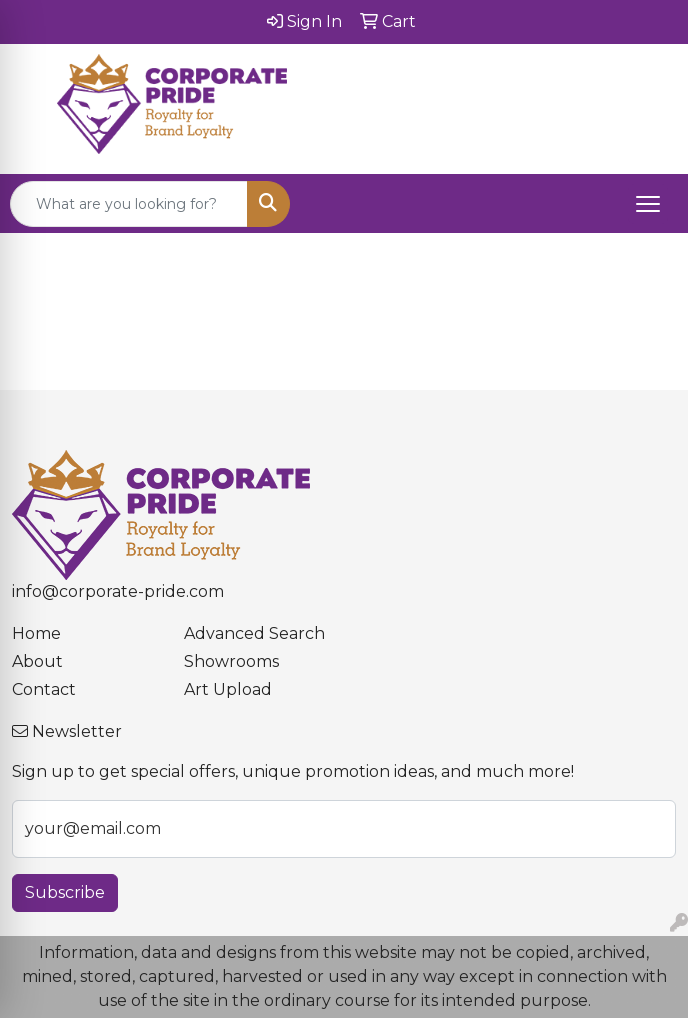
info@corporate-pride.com (118, 591)
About (37, 661)
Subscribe (65, 892)
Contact (44, 689)
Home (36, 633)
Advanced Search (254, 633)
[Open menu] (648, 204)
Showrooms (231, 661)
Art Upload (228, 689)
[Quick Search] (129, 204)
